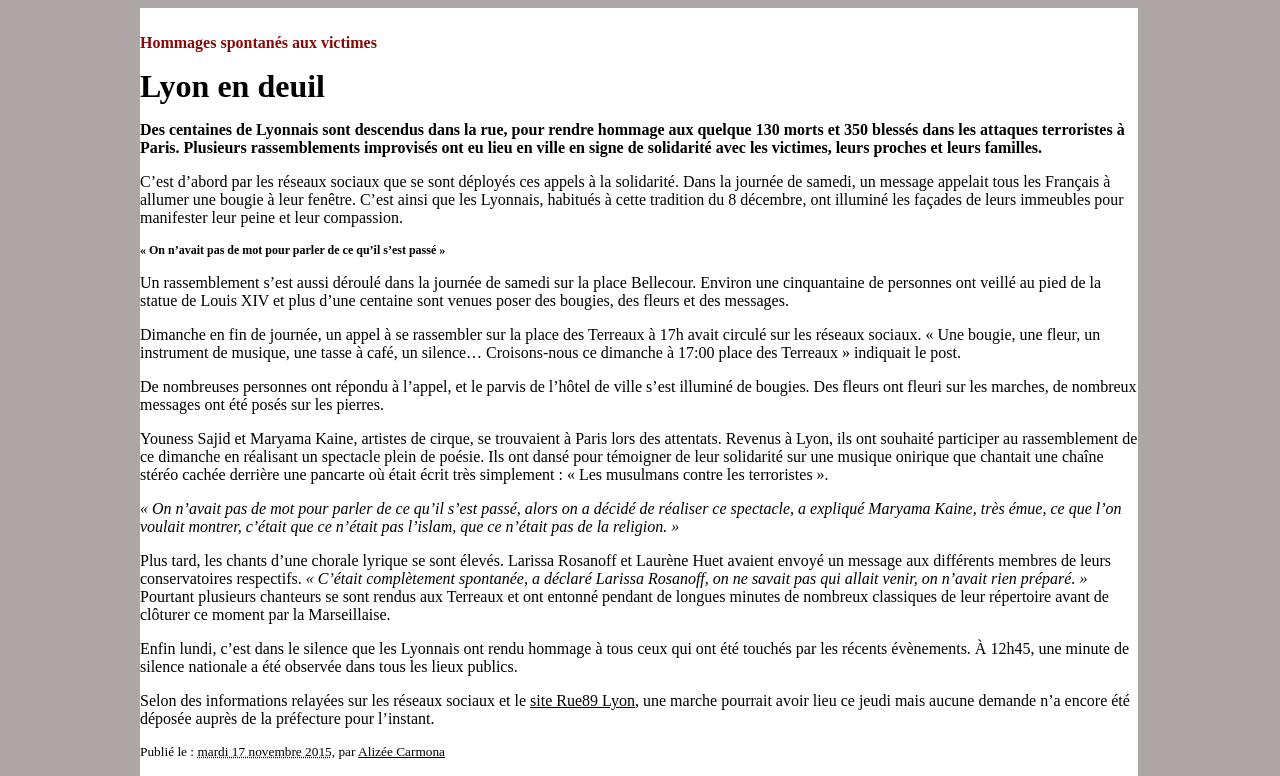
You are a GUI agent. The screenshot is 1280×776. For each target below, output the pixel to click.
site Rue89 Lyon (582, 700)
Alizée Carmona (401, 751)
